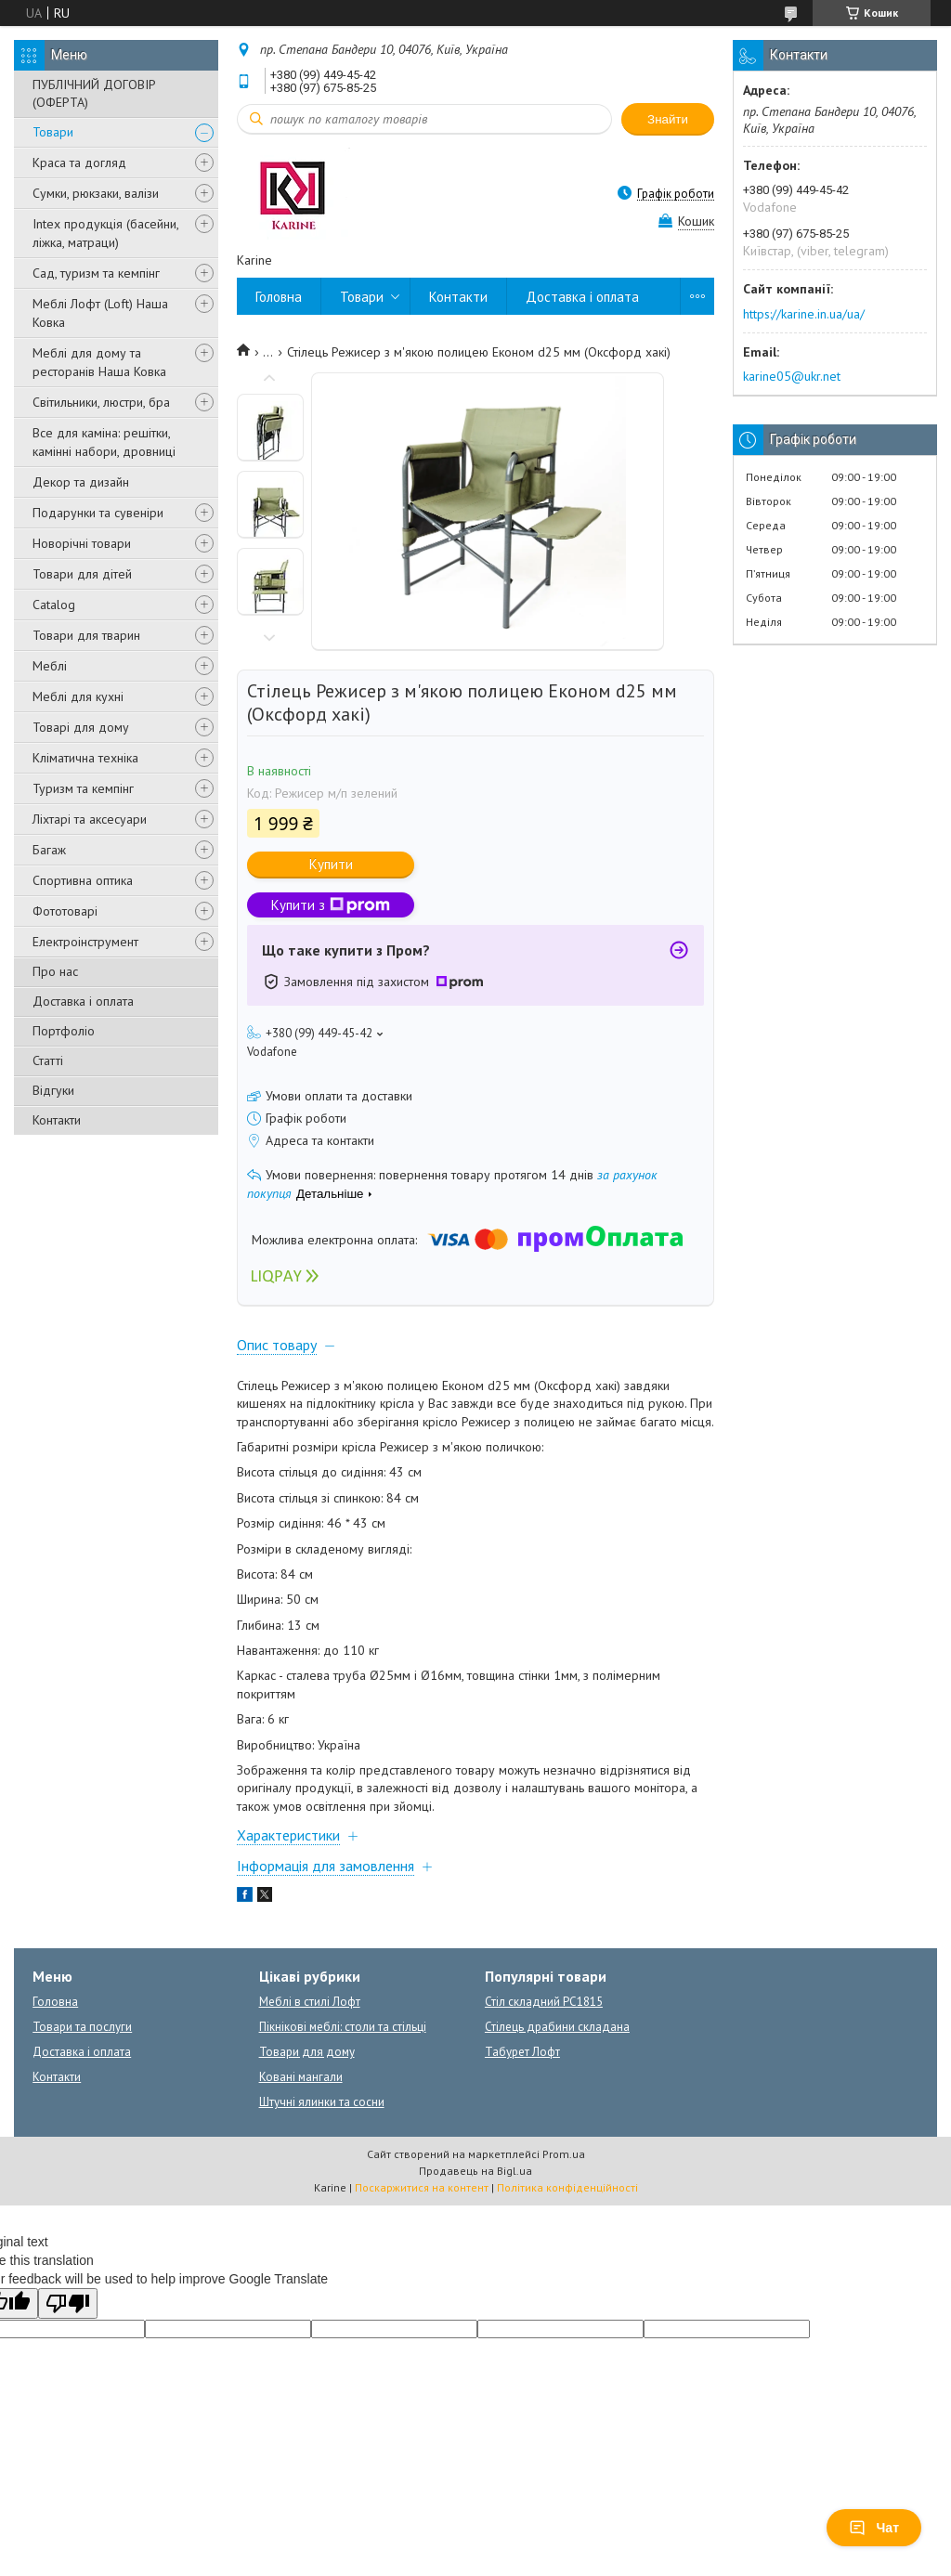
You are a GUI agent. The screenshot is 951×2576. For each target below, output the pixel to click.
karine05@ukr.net (791, 376)
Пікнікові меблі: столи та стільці (342, 2027)
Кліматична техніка (85, 757)
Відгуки (53, 1090)
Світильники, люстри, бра (101, 402)
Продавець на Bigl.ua (475, 2171)
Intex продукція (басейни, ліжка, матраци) (105, 233)
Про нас (55, 971)
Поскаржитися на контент (422, 2187)
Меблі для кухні (78, 696)
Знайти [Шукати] (667, 119)
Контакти (57, 1120)
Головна (278, 297)
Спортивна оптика (83, 880)
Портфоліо (64, 1030)
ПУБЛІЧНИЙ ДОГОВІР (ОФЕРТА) (94, 93)
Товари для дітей (82, 574)
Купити (331, 864)
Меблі (50, 665)
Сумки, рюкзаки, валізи (96, 193)
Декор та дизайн (81, 482)
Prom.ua (563, 2154)
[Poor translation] (68, 2303)
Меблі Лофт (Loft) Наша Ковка (100, 313)
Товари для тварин (86, 635)
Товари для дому (307, 2052)
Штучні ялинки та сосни (321, 2102)
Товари (53, 132)
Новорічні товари (82, 543)
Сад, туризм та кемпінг (96, 273)
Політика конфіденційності (567, 2187)
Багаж (49, 849)
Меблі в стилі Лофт (309, 2002)
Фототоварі (65, 911)
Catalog (54, 604)
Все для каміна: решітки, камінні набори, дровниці (104, 442)
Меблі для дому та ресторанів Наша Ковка (99, 362)
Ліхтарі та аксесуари (90, 819)
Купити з (330, 905)
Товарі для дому (81, 727)
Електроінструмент (85, 941)
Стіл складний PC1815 (544, 2002)
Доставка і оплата (83, 1001)
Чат (874, 2527)
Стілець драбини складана (557, 2027)
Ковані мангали (301, 2077)
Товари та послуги (82, 2027)
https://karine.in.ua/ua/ (804, 314)
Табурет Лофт (522, 2052)
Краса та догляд (79, 162)
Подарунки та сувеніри (98, 512)
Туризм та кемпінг (83, 788)
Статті (48, 1060)
